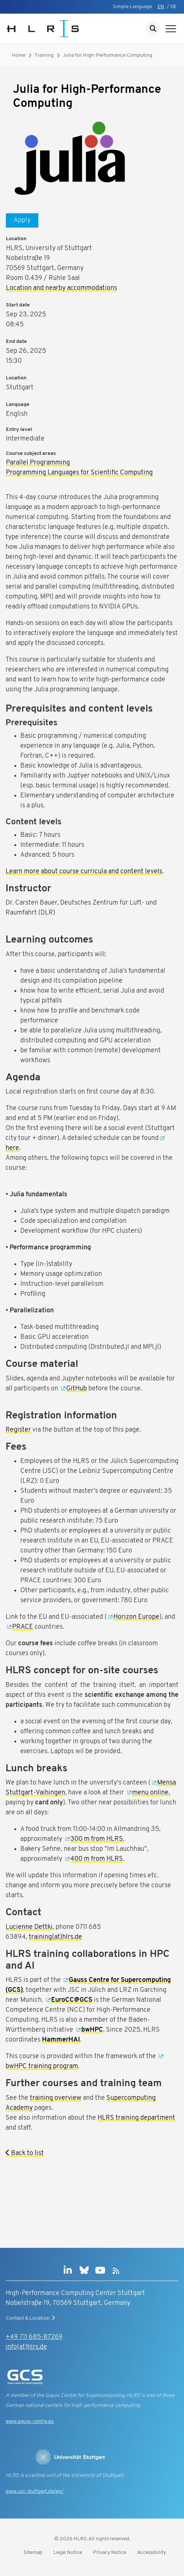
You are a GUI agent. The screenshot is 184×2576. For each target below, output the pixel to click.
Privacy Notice (109, 2552)
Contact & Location (31, 2318)
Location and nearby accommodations (61, 288)
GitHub (76, 1388)
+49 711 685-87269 (34, 2337)
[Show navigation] (170, 28)
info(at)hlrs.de (26, 2347)
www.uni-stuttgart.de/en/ (35, 2491)
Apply (22, 220)
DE (173, 7)
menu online (150, 1792)
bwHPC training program (42, 2066)
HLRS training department (136, 2118)
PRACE (22, 1627)
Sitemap (33, 2552)
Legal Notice (67, 2552)
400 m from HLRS (96, 1859)
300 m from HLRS (96, 1839)
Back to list (25, 2153)
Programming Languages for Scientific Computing (79, 472)
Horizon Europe (136, 1617)
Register (18, 1429)
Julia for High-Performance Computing (107, 55)
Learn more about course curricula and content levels (84, 871)
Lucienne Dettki (29, 1927)
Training (44, 55)
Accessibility (151, 2552)
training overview (55, 2098)
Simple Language (132, 7)
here (12, 1148)
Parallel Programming (38, 462)
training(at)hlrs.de (55, 1937)
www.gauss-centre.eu (30, 2421)
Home (18, 55)
